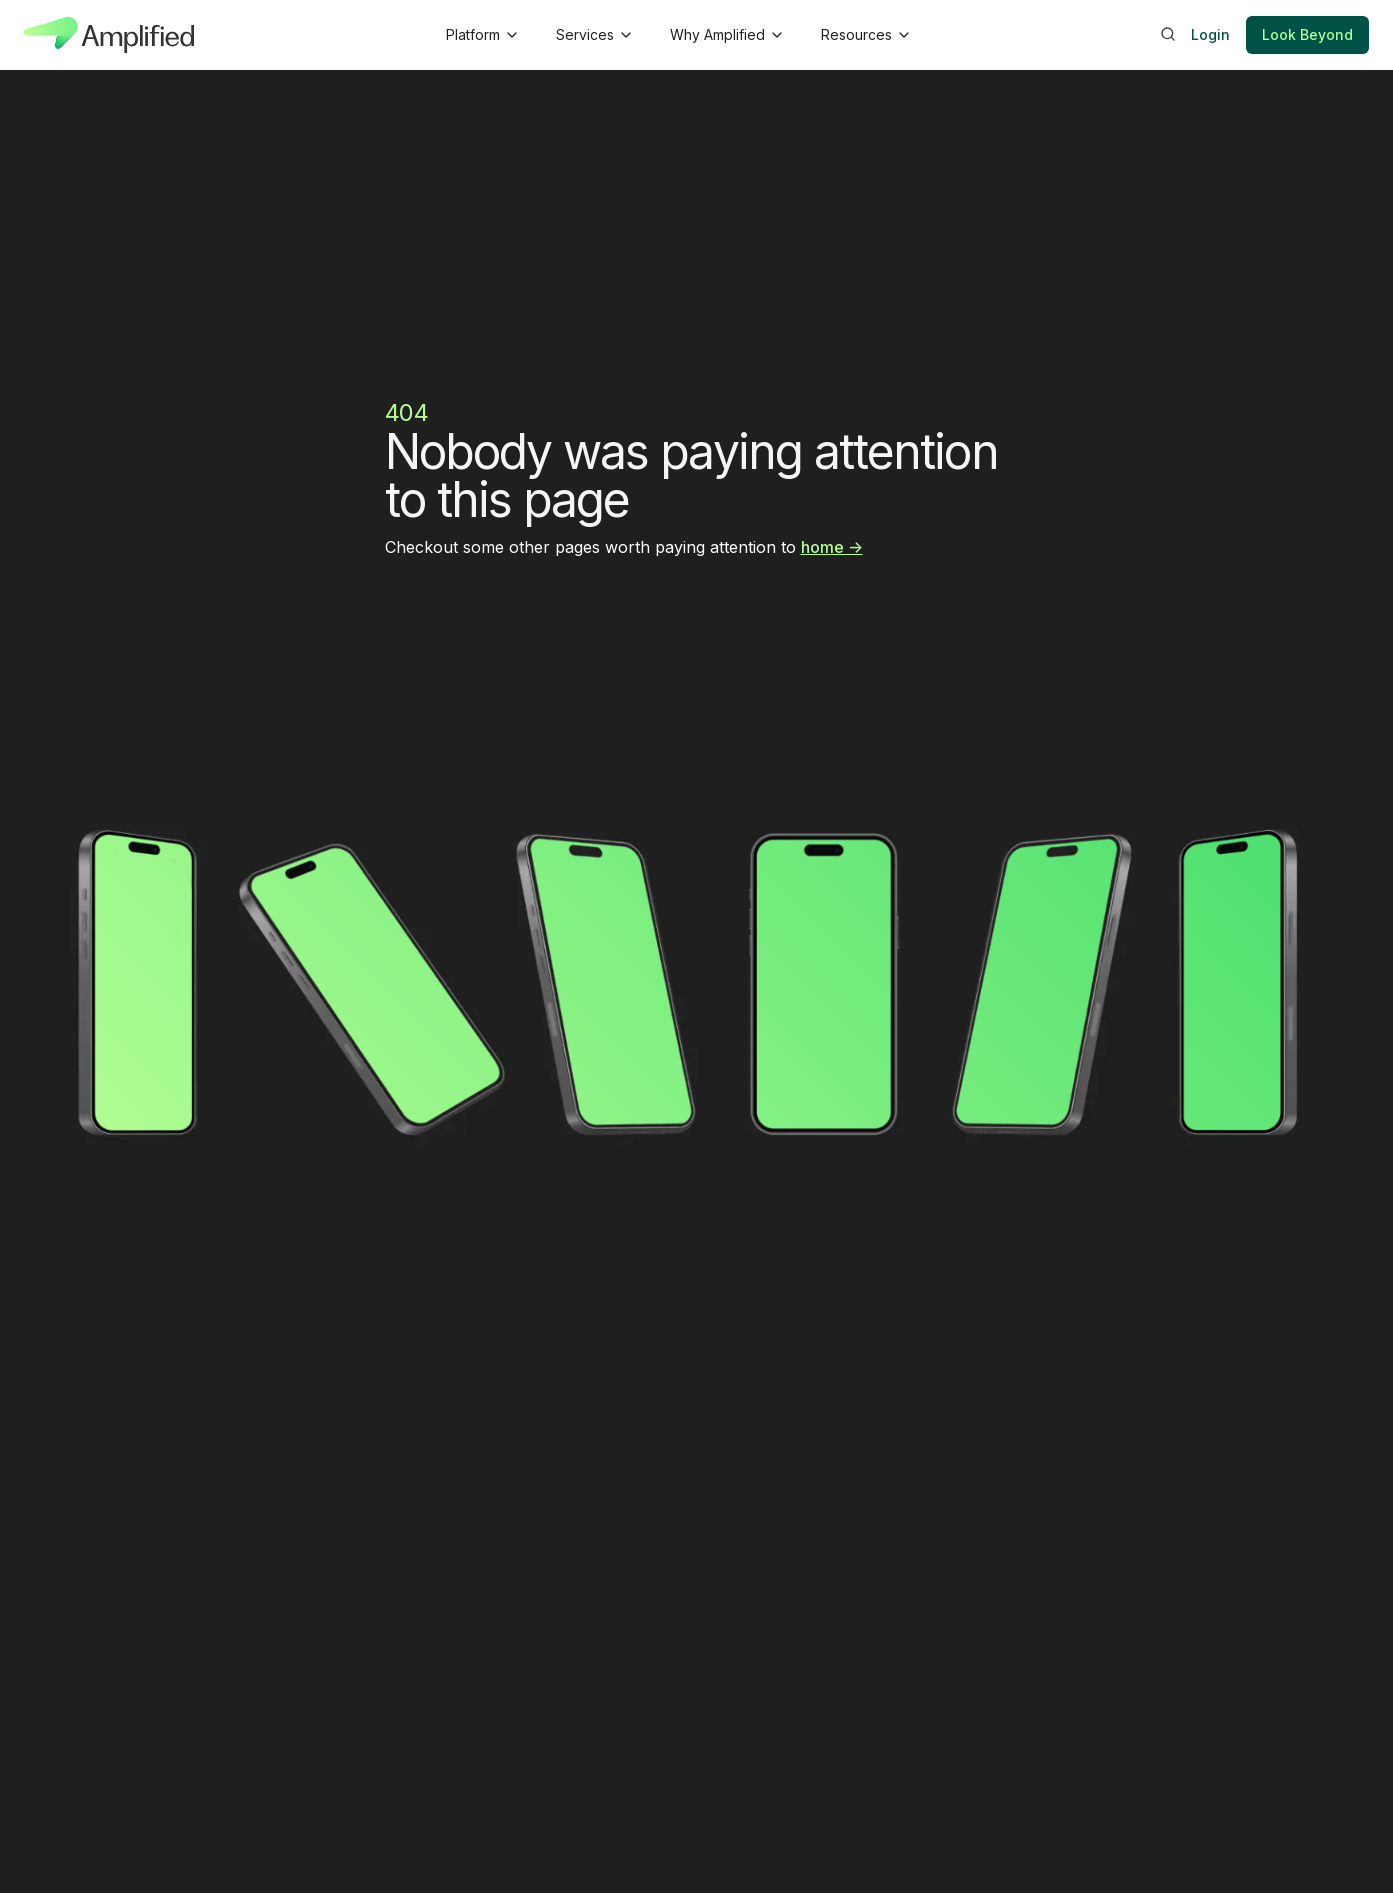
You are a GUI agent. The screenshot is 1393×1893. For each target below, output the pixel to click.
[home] (109, 35)
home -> (832, 547)
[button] (481, 35)
